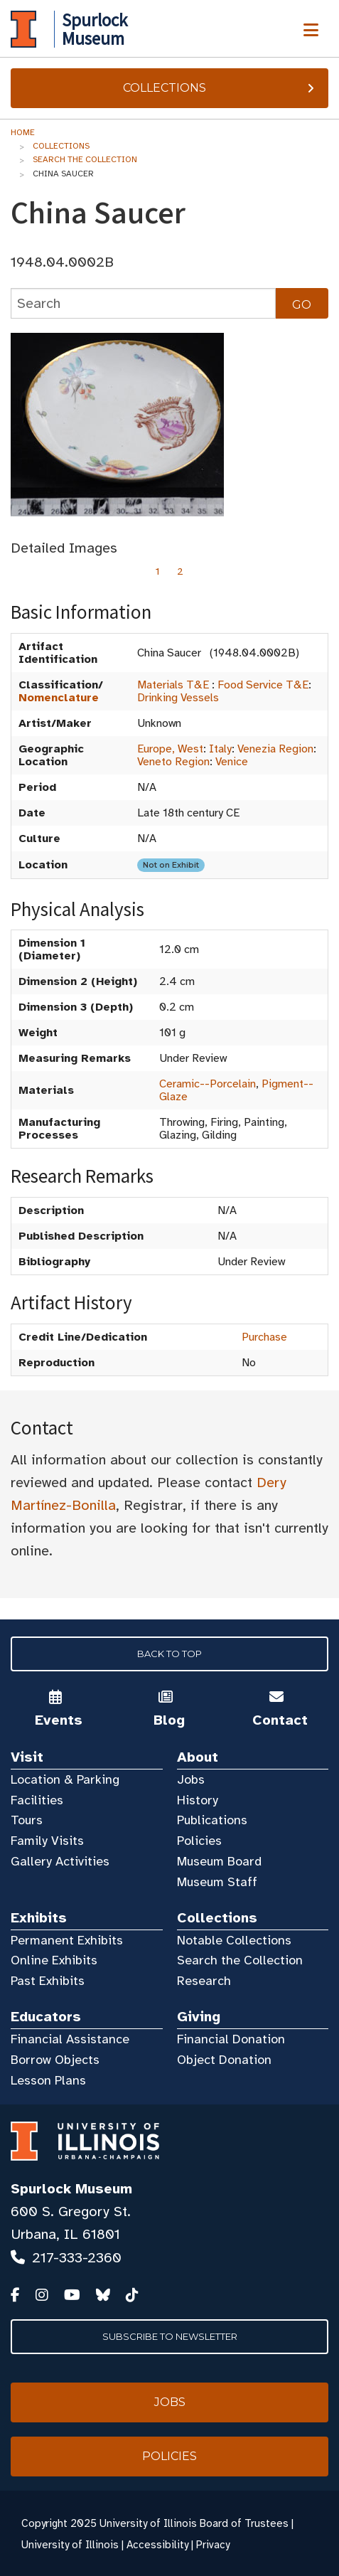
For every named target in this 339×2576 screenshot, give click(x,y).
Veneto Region (173, 762)
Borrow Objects (55, 2059)
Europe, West (170, 749)
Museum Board (219, 1861)
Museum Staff (217, 1882)
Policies (199, 1840)
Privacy (213, 2544)
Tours (27, 1820)
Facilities (37, 1800)
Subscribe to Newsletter (169, 2336)
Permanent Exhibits (67, 1940)
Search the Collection (85, 159)
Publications (212, 1820)
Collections (220, 88)
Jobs (191, 1779)
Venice (231, 762)
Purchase (264, 1337)
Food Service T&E (262, 685)
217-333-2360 (77, 2258)
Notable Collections (234, 1940)
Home (23, 132)
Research (204, 1981)
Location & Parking (65, 1779)
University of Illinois (70, 2544)
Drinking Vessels (178, 698)
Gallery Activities (60, 1861)
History (197, 1800)
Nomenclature (58, 698)
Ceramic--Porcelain (207, 1084)
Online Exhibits (54, 1960)
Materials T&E (173, 685)
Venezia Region (275, 749)
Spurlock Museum (71, 2189)
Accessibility (157, 2544)
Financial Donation (231, 2039)
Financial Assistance (70, 2039)
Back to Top (169, 1653)
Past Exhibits (48, 1981)
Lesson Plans (48, 2080)
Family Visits (47, 1840)
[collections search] (143, 303)
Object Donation (224, 2059)
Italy (220, 749)
